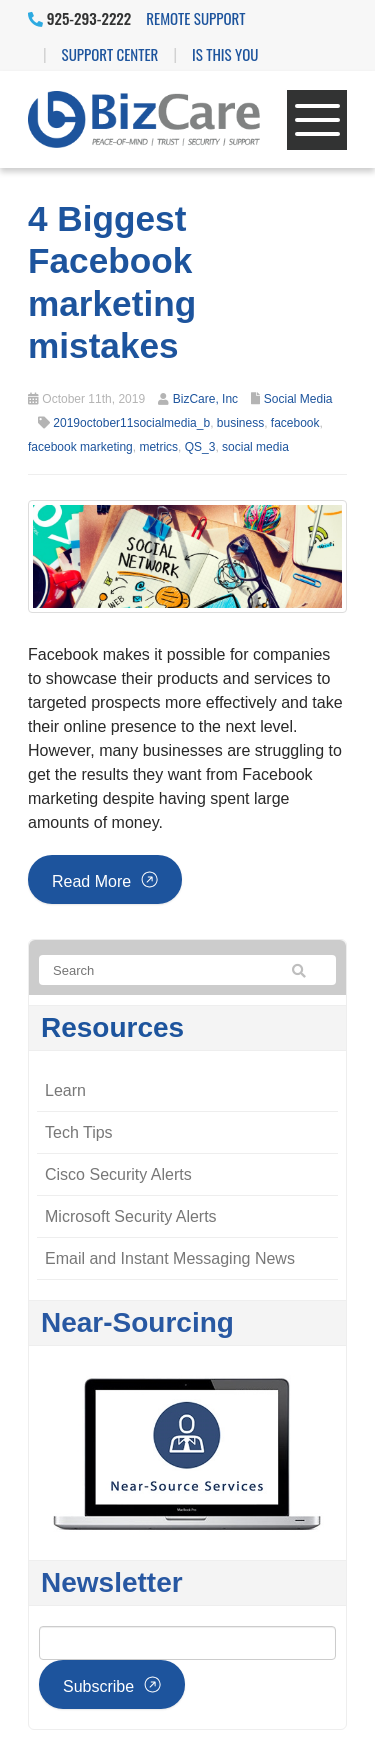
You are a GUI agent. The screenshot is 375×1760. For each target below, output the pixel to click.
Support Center (110, 54)
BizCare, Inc (205, 399)
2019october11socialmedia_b (131, 423)
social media (255, 447)
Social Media (298, 399)
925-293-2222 (79, 18)
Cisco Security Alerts (118, 1174)
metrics (158, 447)
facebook (295, 423)
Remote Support (195, 18)
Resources (112, 1027)
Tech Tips (79, 1132)
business (240, 423)
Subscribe (98, 1686)
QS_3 (200, 447)
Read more (91, 881)
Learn (65, 1090)
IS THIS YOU (225, 54)
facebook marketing (80, 447)
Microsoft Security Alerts (131, 1216)
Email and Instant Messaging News (170, 1258)
